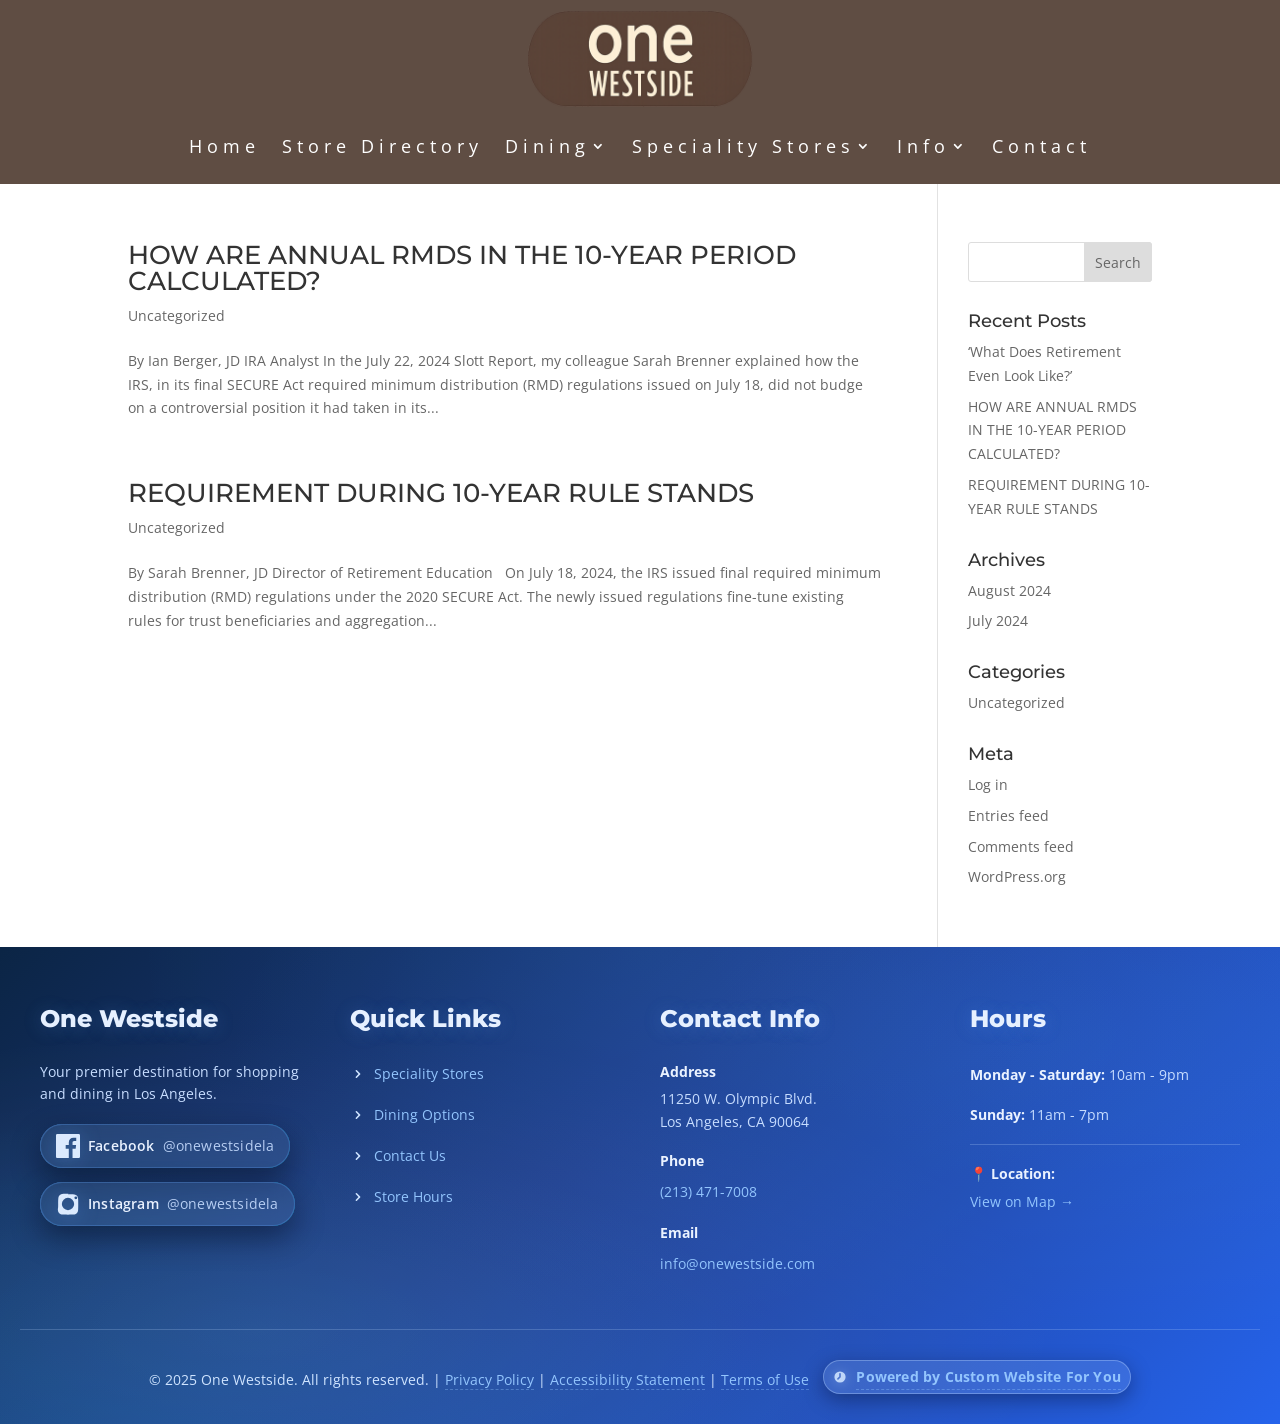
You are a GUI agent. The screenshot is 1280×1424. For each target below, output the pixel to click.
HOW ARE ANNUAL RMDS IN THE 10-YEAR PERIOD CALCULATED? (462, 268)
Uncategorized (176, 315)
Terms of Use (765, 1379)
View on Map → (1022, 1201)
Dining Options (412, 1114)
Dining (547, 146)
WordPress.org (1017, 876)
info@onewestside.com (737, 1263)
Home (224, 146)
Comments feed (1021, 846)
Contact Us (398, 1155)
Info (923, 146)
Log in (988, 784)
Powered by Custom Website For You (988, 1376)
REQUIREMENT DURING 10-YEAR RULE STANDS (441, 493)
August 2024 (1009, 590)
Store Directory (382, 146)
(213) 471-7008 (708, 1191)
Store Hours (401, 1196)
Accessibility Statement (627, 1379)
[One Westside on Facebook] (165, 1146)
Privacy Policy (489, 1379)
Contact (1041, 146)
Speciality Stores (743, 146)
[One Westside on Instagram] (167, 1204)
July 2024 (998, 620)
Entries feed (1008, 815)
